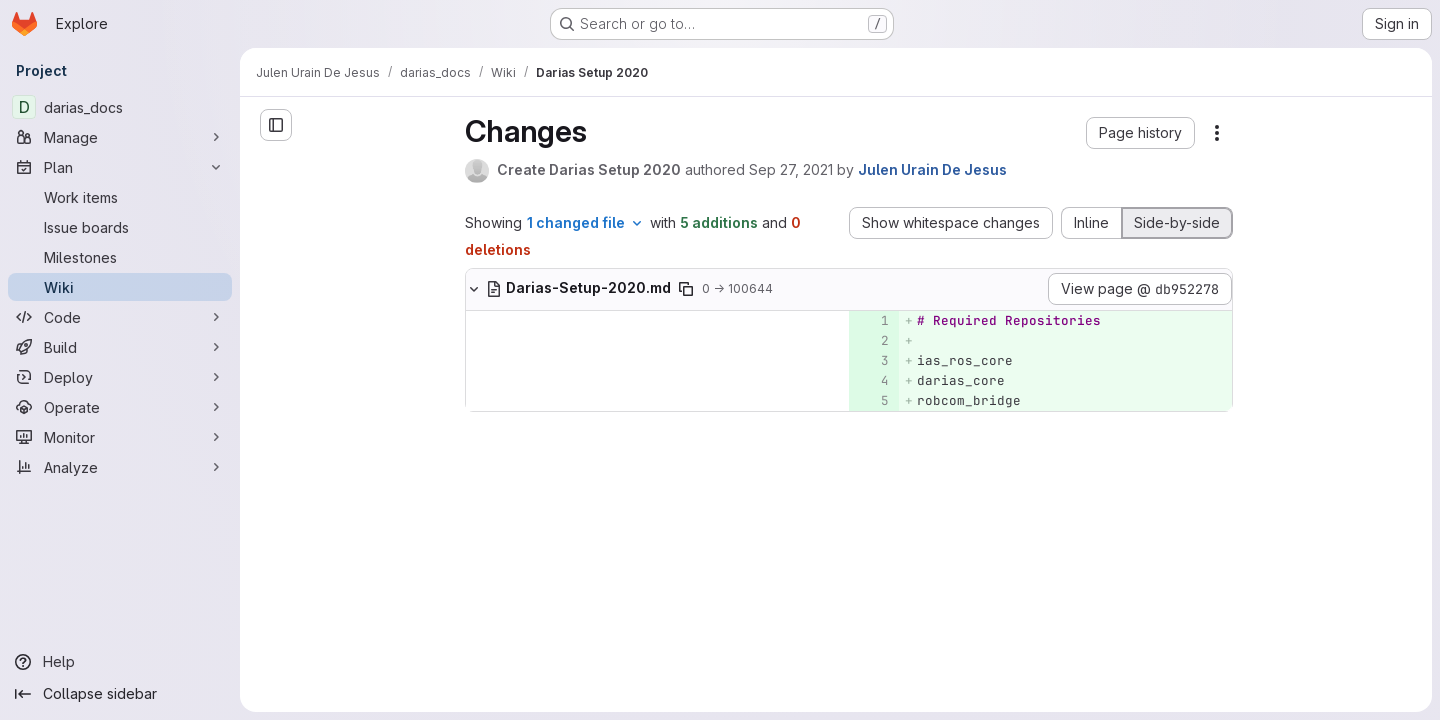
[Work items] (120, 197)
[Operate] (120, 407)
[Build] (120, 347)
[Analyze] (120, 467)
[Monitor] (120, 437)
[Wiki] (120, 287)
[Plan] (120, 167)
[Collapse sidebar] (120, 694)
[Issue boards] (120, 227)
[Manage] (120, 137)
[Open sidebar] (276, 125)
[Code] (120, 317)
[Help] (120, 662)
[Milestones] (120, 257)
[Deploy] (120, 377)
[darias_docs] (120, 107)
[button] (1140, 133)
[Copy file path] (686, 289)
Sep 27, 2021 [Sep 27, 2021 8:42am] (791, 169)
